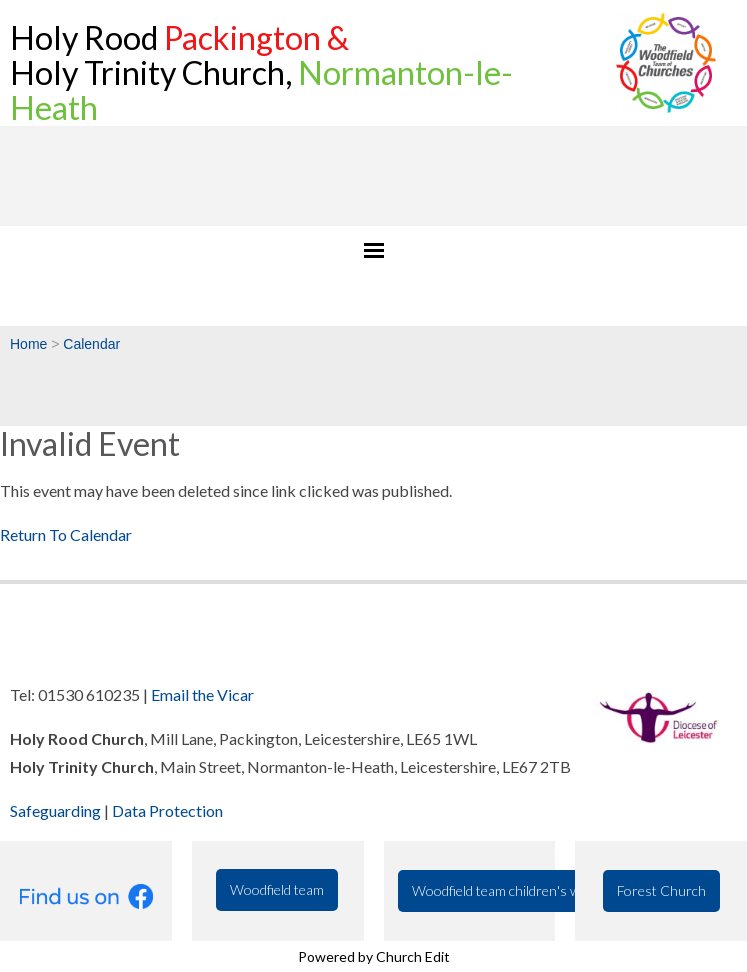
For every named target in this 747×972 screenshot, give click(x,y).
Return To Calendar (66, 534)
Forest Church (661, 890)
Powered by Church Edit (374, 956)
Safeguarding (55, 810)
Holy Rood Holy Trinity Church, (261, 72)
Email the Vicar (202, 694)
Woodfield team (277, 889)
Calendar (91, 344)
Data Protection (167, 810)
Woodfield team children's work (506, 890)
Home (28, 344)
